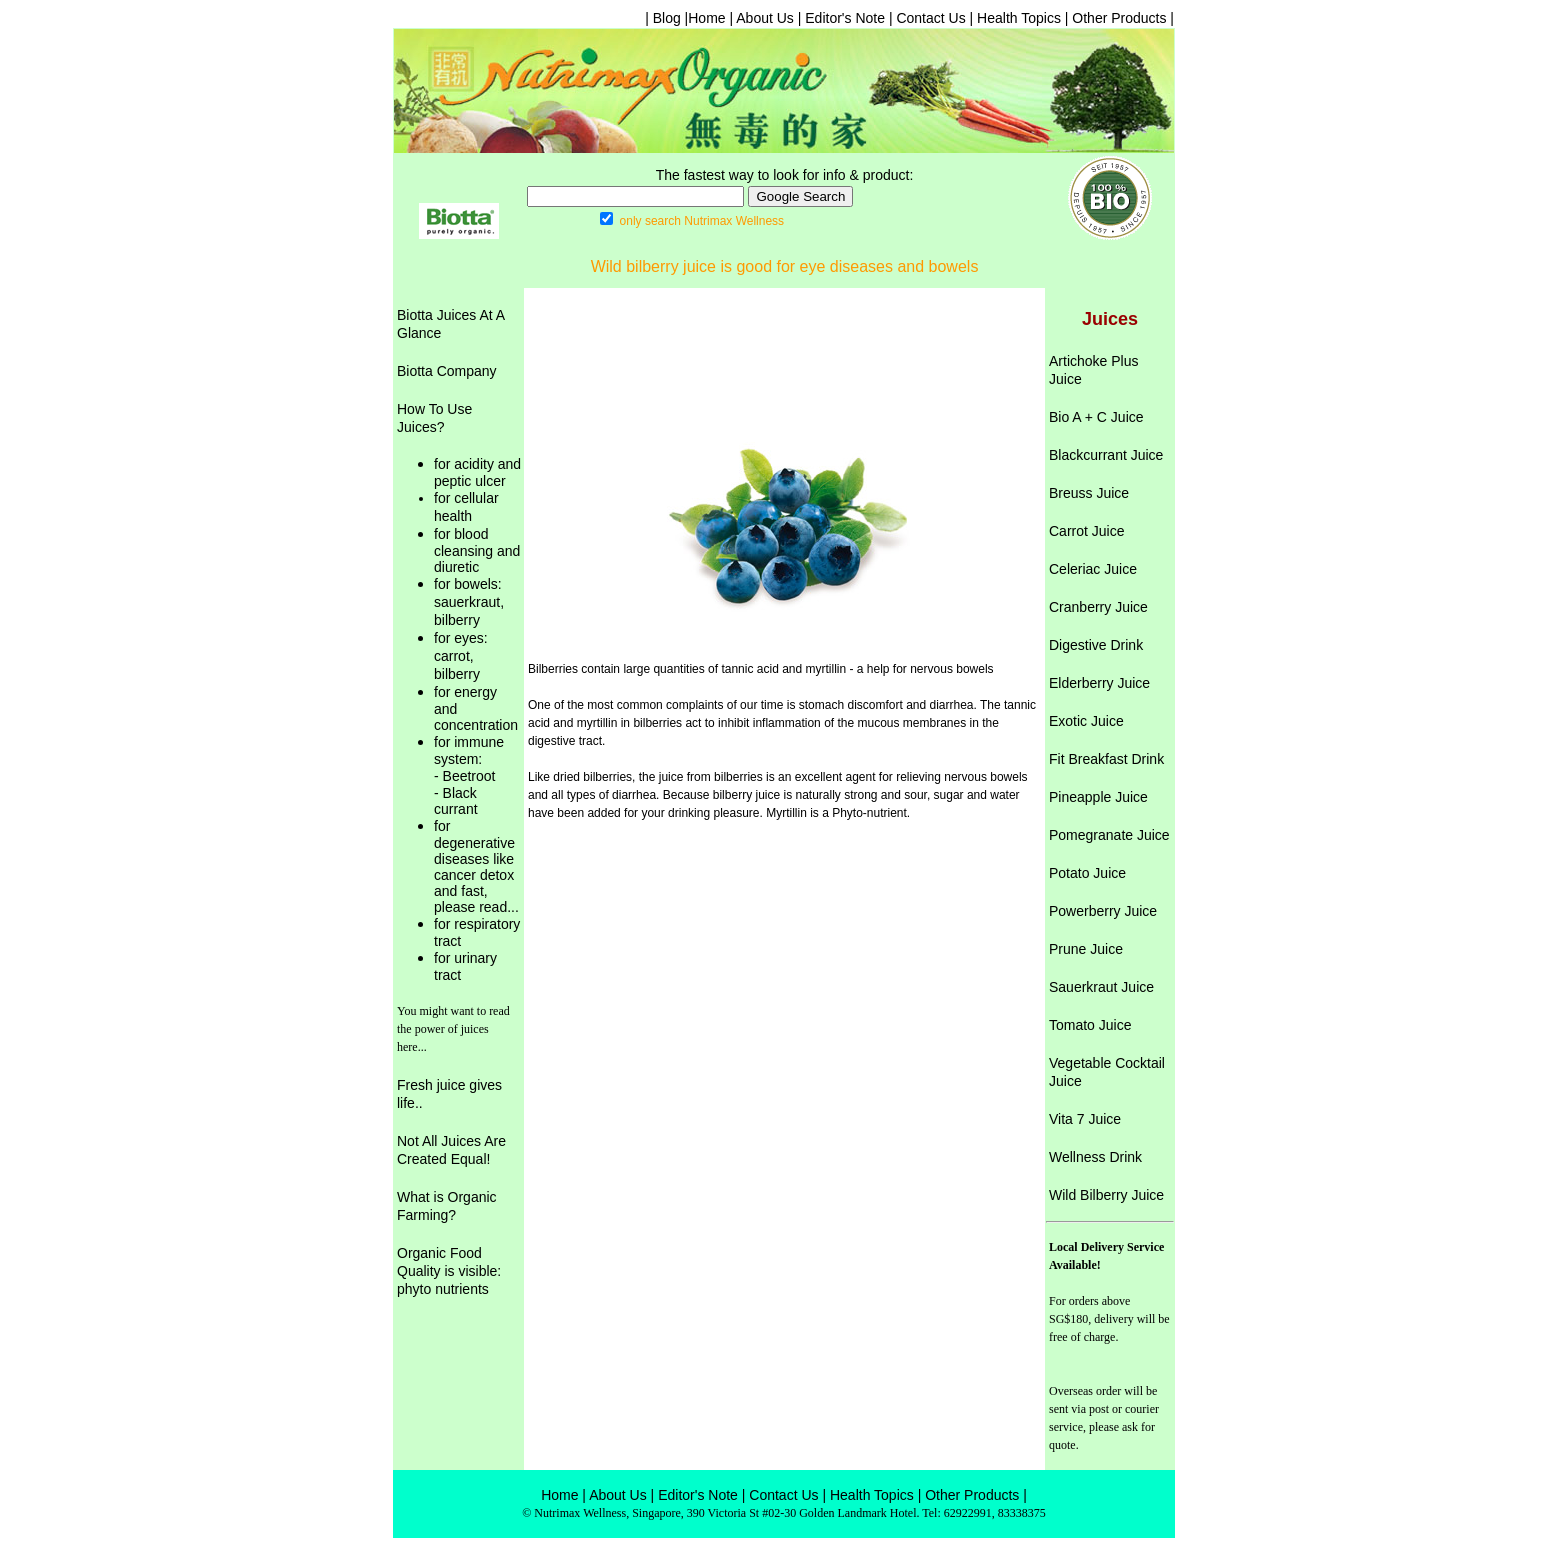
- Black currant (456, 801)
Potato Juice (1087, 873)
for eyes (459, 638)
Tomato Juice (1090, 1025)
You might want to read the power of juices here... (453, 1029)
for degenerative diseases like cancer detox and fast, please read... (476, 866)
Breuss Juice (1089, 493)
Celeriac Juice (1093, 569)
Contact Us (930, 18)
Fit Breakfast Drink (1106, 759)
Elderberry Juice (1099, 683)
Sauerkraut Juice (1101, 987)
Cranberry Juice (1098, 607)
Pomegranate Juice (1109, 835)
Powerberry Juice (1103, 911)
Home (706, 18)
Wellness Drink (1095, 1157)
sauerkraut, (469, 602)
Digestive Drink (1096, 645)
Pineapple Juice (1098, 797)
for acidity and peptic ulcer (477, 472)
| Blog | (666, 18)
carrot (452, 656)
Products (991, 1495)
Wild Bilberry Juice (1106, 1195)
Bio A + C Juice (1096, 417)
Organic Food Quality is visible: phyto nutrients (449, 1271)
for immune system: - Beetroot (469, 759)
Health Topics (1017, 18)
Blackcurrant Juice (1106, 455)
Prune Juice (1086, 949)
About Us (765, 18)
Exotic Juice (1086, 721)
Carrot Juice (1086, 531)
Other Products (1119, 18)
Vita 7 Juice (1085, 1119)
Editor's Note (845, 18)
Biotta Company (447, 371)
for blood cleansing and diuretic (477, 550)
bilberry (457, 620)
